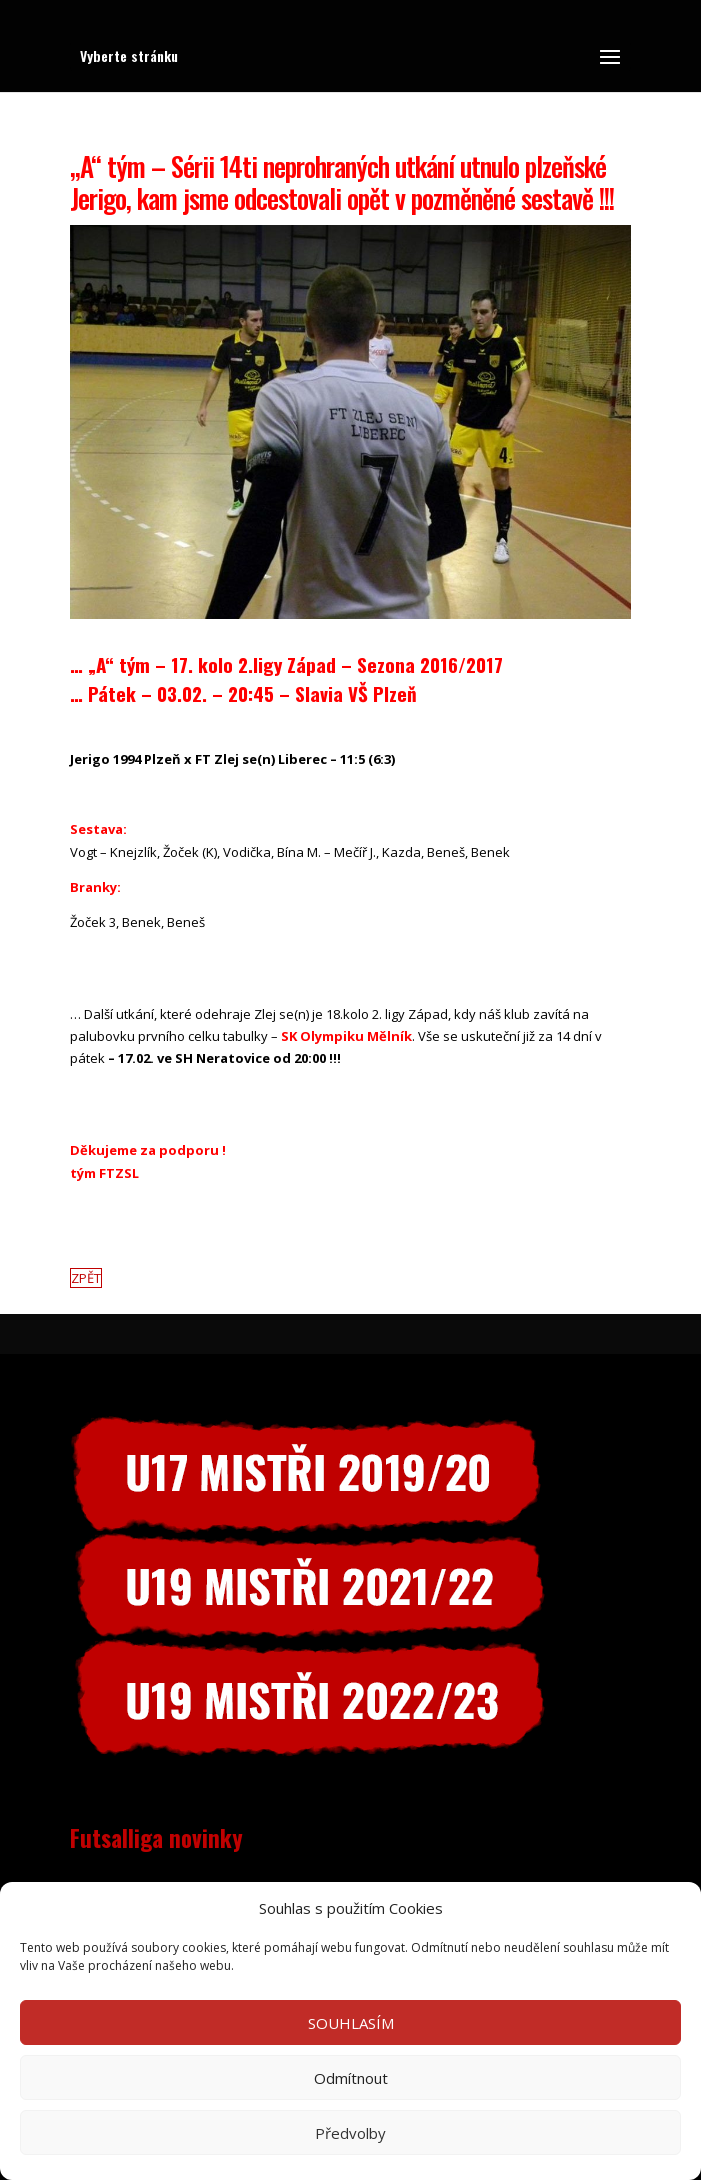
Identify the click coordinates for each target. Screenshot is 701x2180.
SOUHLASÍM (351, 2023)
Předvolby (350, 2133)
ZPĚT (86, 1278)
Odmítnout (351, 2078)
